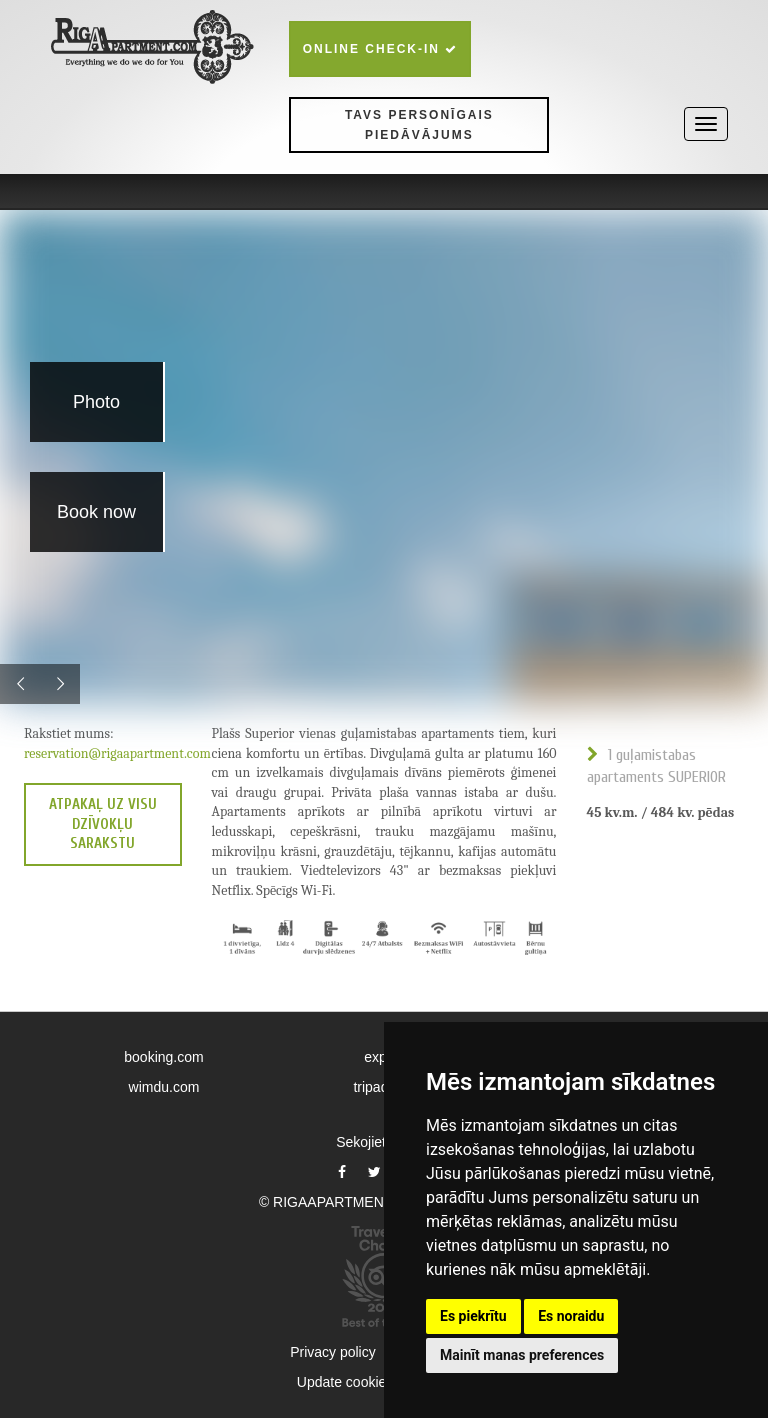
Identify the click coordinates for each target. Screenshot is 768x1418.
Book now (96, 512)
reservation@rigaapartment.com (117, 753)
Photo (96, 402)
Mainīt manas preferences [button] (522, 1355)
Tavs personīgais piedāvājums (419, 125)
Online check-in (380, 49)
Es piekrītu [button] (473, 1316)
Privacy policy (333, 1352)
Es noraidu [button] (571, 1316)
